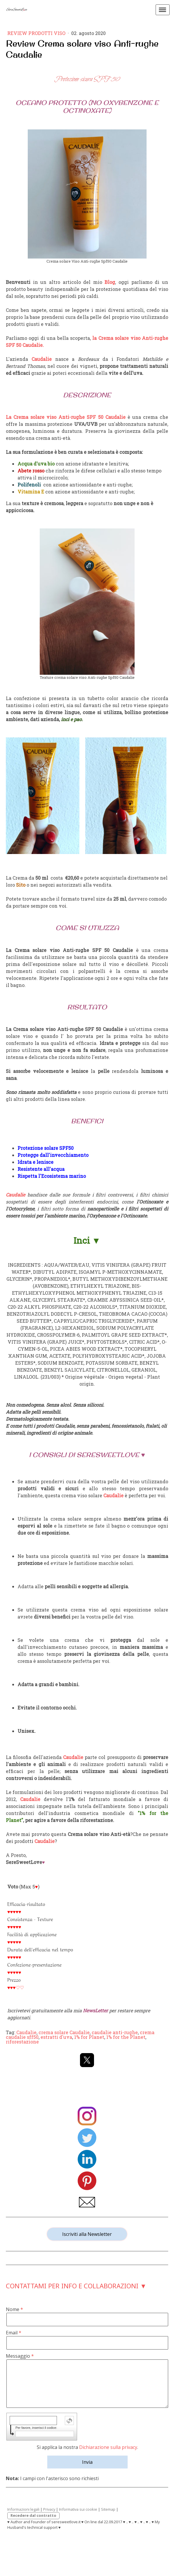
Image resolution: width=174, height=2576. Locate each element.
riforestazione (22, 2042)
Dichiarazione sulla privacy (108, 2447)
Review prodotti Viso (37, 33)
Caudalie (26, 2032)
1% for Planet (89, 2037)
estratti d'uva (56, 2037)
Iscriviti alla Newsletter (87, 2234)
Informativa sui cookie (78, 2509)
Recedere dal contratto (33, 2515)
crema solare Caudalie (64, 2032)
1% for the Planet (125, 2037)
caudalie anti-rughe (115, 2032)
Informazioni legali (23, 2509)
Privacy (49, 2509)
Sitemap (108, 2509)
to (23, 885)
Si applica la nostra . (87, 2447)
